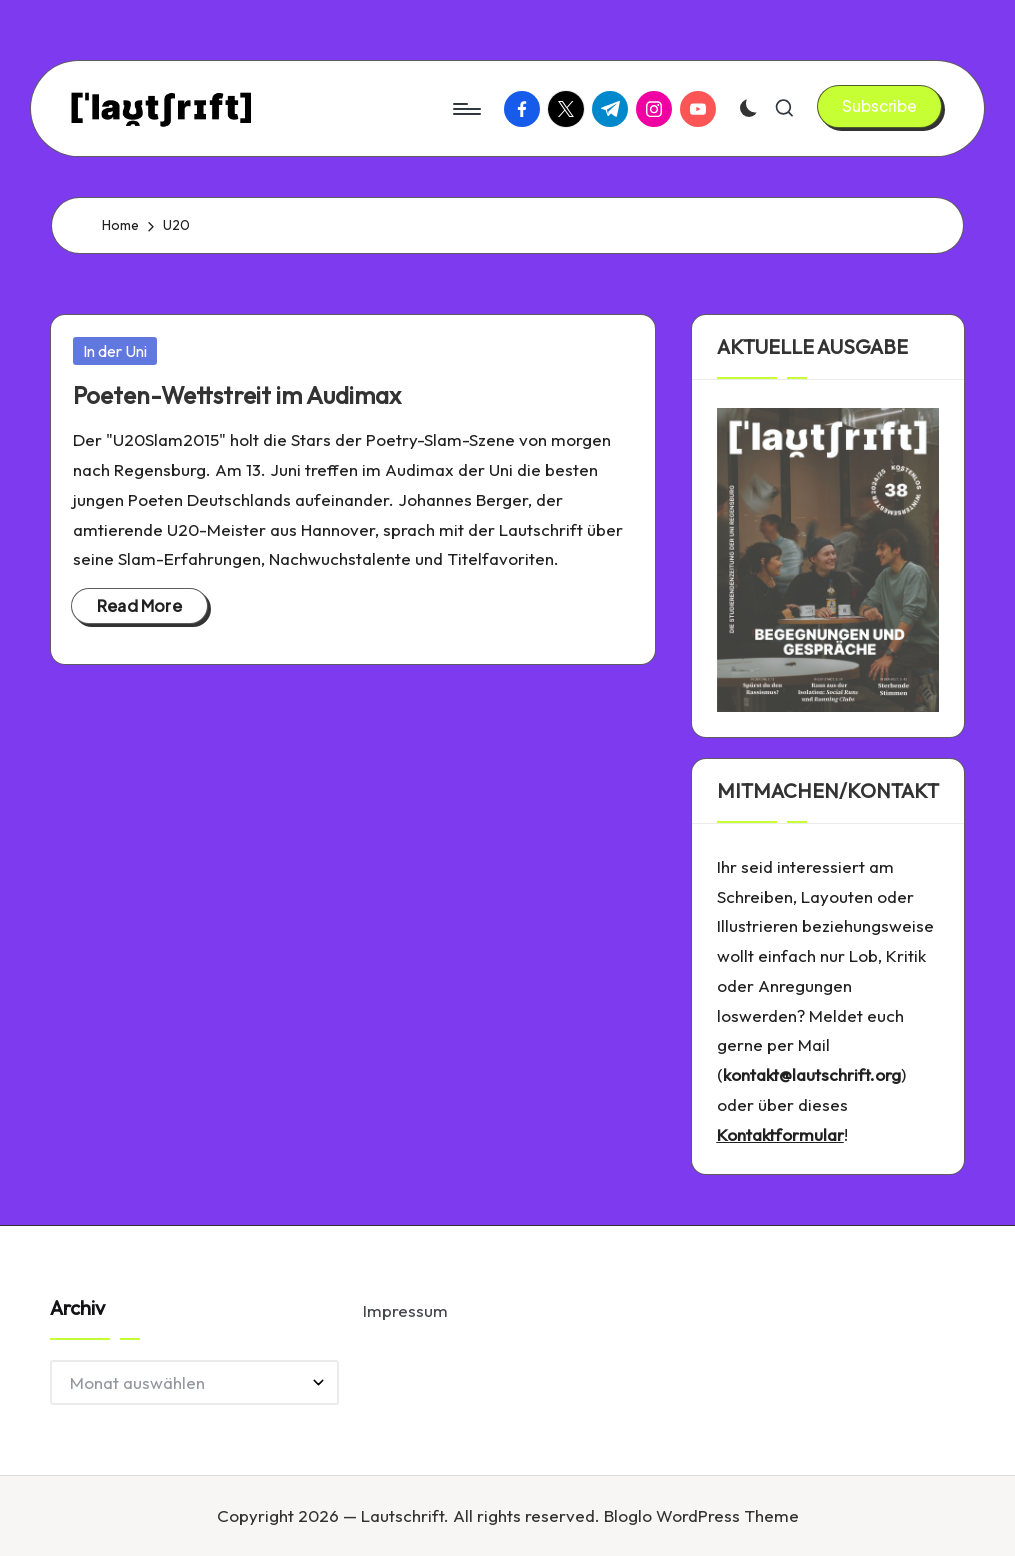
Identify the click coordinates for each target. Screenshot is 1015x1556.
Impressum (405, 1310)
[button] (879, 106)
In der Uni (115, 351)
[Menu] (465, 109)
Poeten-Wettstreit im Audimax (237, 395)
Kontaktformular (780, 1134)
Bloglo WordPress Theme (701, 1515)
